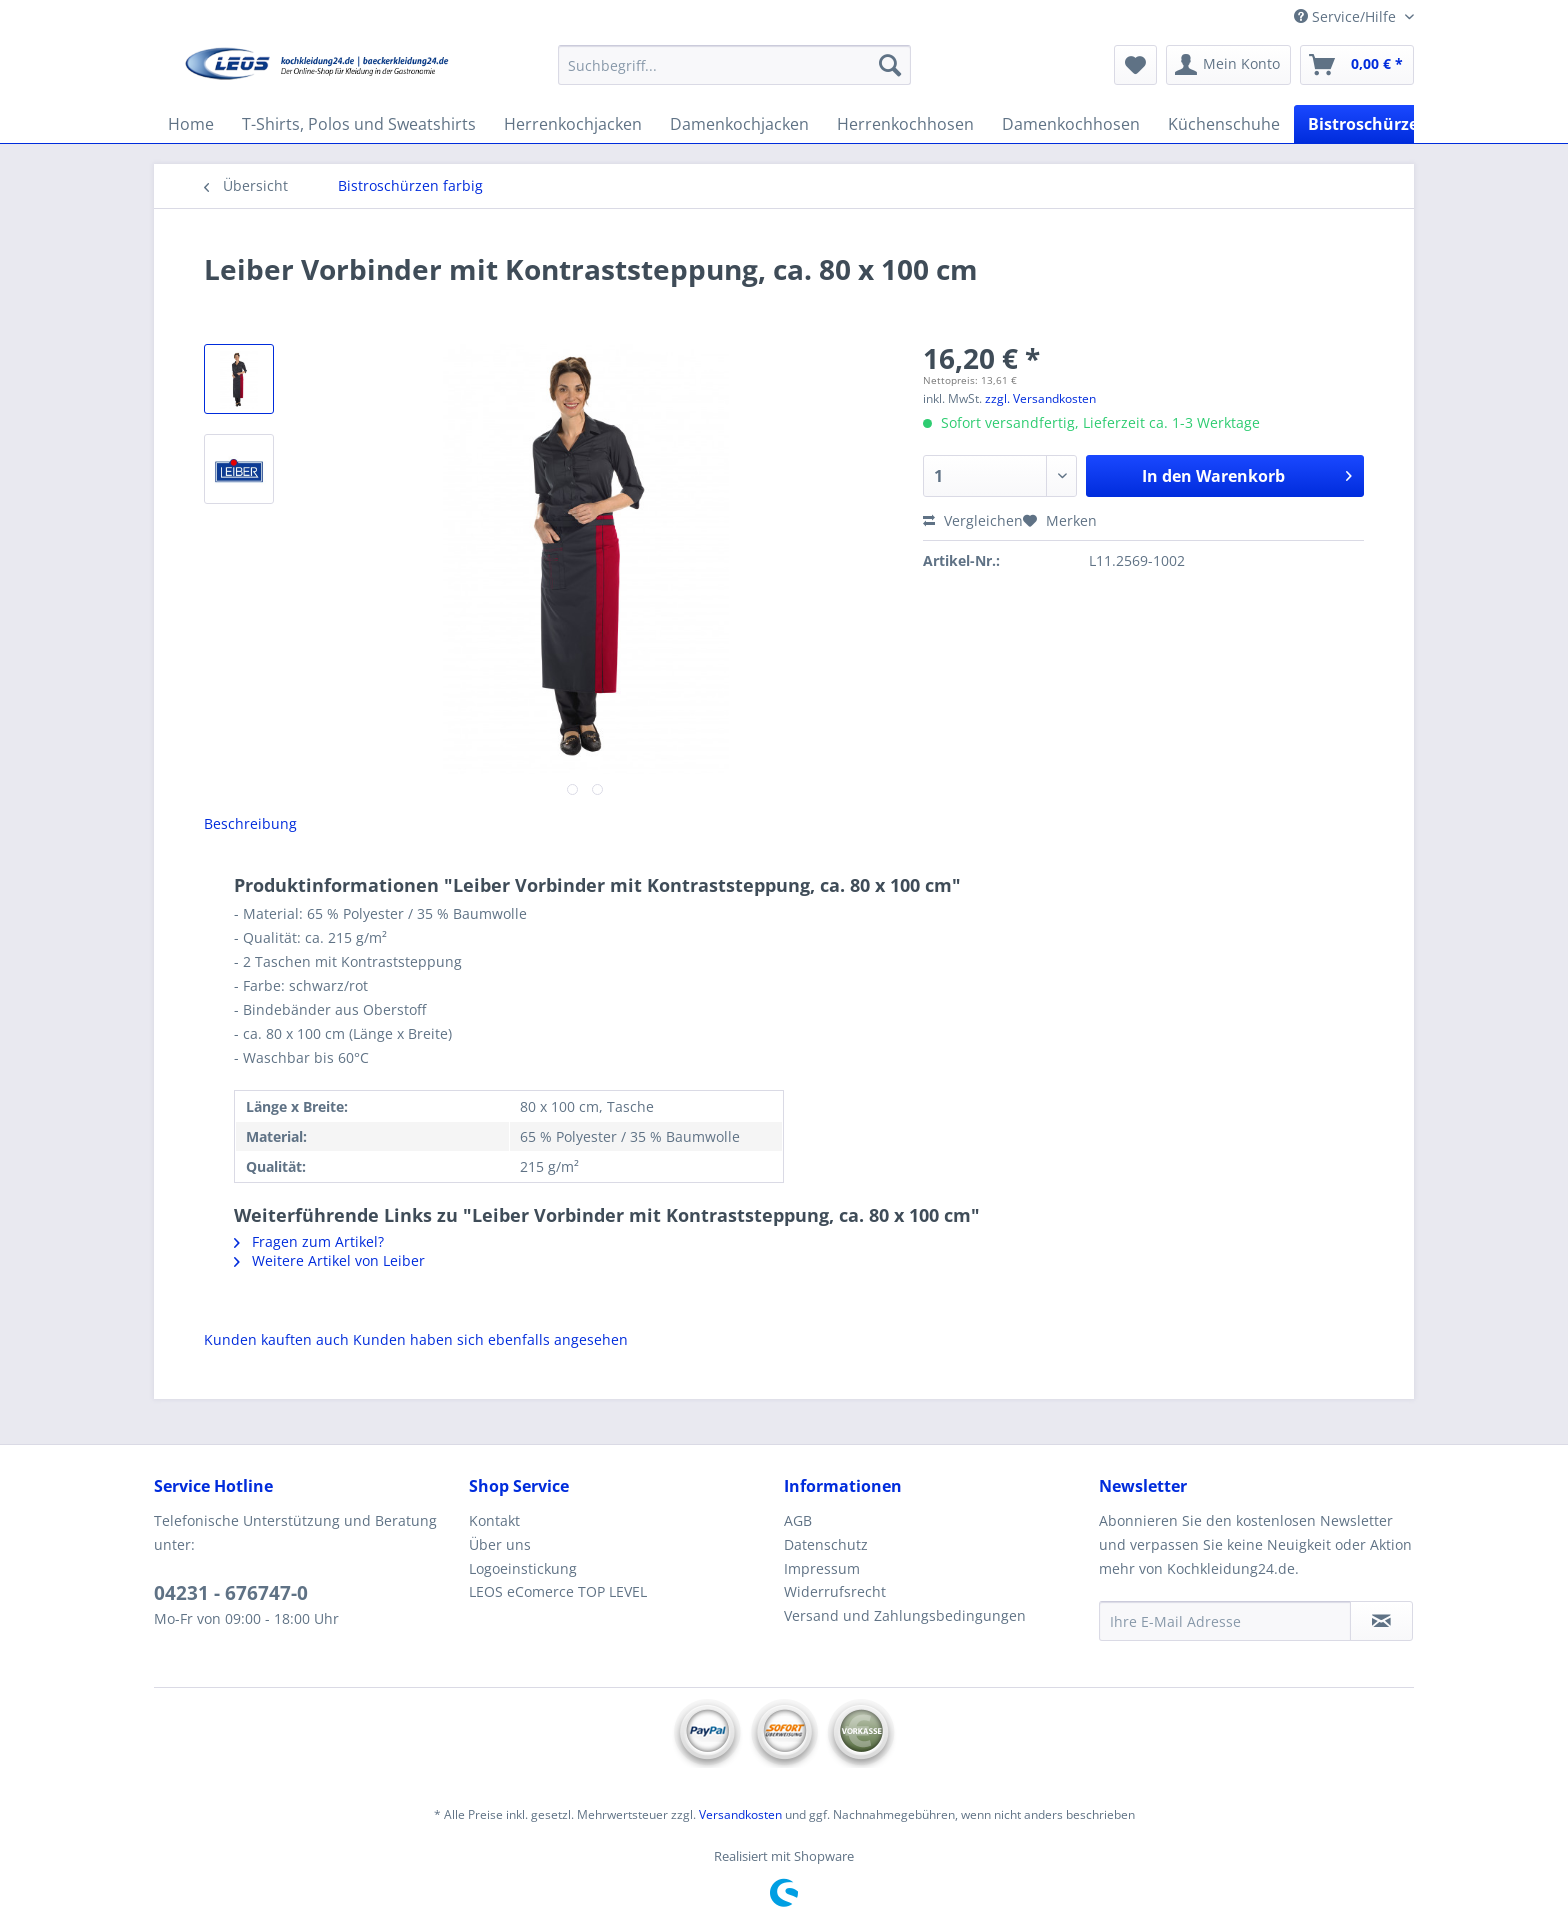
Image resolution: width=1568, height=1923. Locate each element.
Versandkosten (740, 1814)
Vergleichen (973, 520)
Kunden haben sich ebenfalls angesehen (490, 1339)
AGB (798, 1520)
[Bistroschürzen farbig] (1394, 124)
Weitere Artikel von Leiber (329, 1260)
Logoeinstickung (523, 1568)
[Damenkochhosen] (1071, 124)
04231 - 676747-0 (231, 1593)
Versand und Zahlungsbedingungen (905, 1615)
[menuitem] (734, 74)
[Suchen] (890, 65)
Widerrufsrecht (835, 1591)
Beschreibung (250, 823)
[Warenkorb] (1357, 65)
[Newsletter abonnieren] (1381, 1621)
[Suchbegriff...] (734, 65)
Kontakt (494, 1520)
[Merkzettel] (1135, 65)
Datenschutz (826, 1544)
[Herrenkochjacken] (573, 124)
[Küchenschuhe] (1224, 124)
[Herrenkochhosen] (905, 124)
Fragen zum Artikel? (309, 1241)
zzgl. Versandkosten (1040, 398)
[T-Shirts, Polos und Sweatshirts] (359, 124)
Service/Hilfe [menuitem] (1347, 16)
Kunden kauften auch (276, 1339)
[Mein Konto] (1228, 65)
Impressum (822, 1568)
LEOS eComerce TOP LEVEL (558, 1591)
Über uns (500, 1544)
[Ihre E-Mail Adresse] (1225, 1621)
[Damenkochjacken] (739, 124)
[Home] (191, 124)
